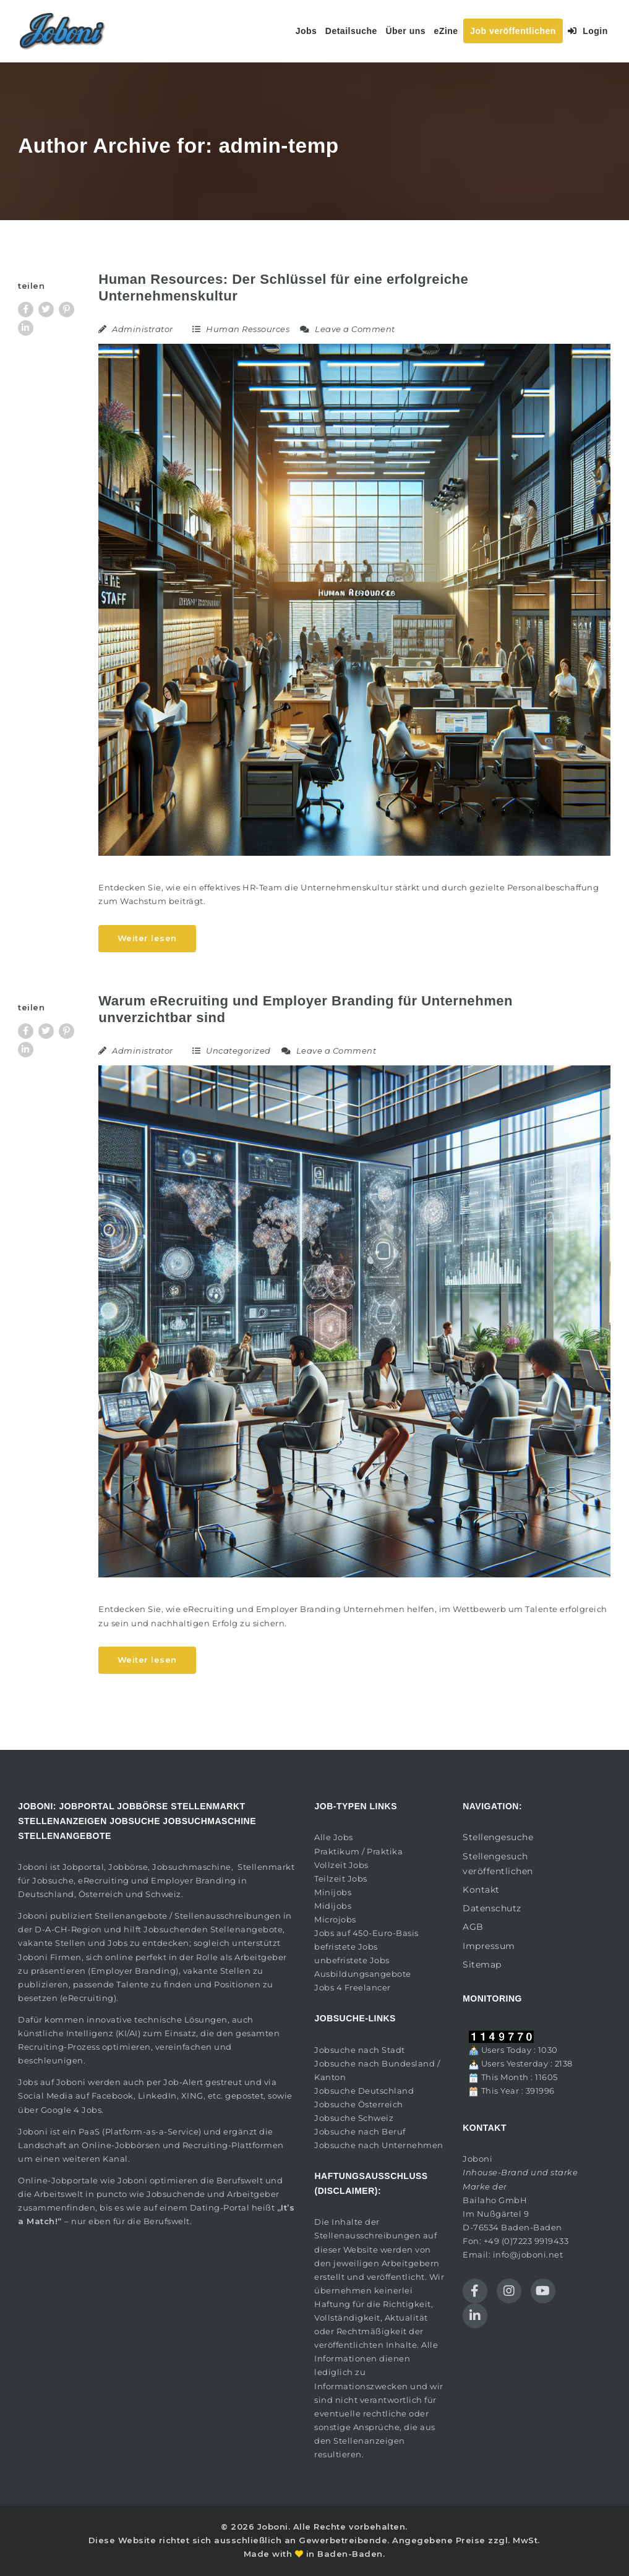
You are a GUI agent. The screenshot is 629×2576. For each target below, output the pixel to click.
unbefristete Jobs (352, 1960)
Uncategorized (238, 1051)
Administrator (142, 329)
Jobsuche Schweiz (353, 2118)
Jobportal (83, 1867)
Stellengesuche (498, 1837)
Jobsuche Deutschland (364, 2091)
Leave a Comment (347, 329)
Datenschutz (492, 1908)
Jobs (306, 31)
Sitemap (482, 1964)
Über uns (405, 31)
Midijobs (332, 1906)
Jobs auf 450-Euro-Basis (366, 1933)
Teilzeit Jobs (340, 1878)
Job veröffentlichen (513, 31)
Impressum (489, 1945)
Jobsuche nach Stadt (359, 2050)
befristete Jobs (346, 1946)
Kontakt (481, 1889)
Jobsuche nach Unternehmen (378, 2145)
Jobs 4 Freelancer (352, 1987)
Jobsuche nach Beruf (360, 2131)
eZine (446, 31)
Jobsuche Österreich (358, 2104)
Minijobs (332, 1892)
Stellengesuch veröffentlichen (498, 1864)
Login (588, 31)
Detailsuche (351, 31)
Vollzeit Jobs (341, 1865)
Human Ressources (247, 329)
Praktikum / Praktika (358, 1851)
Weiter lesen (147, 938)
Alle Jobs (333, 1837)
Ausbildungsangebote (362, 1974)
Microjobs (335, 1919)
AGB (473, 1926)
